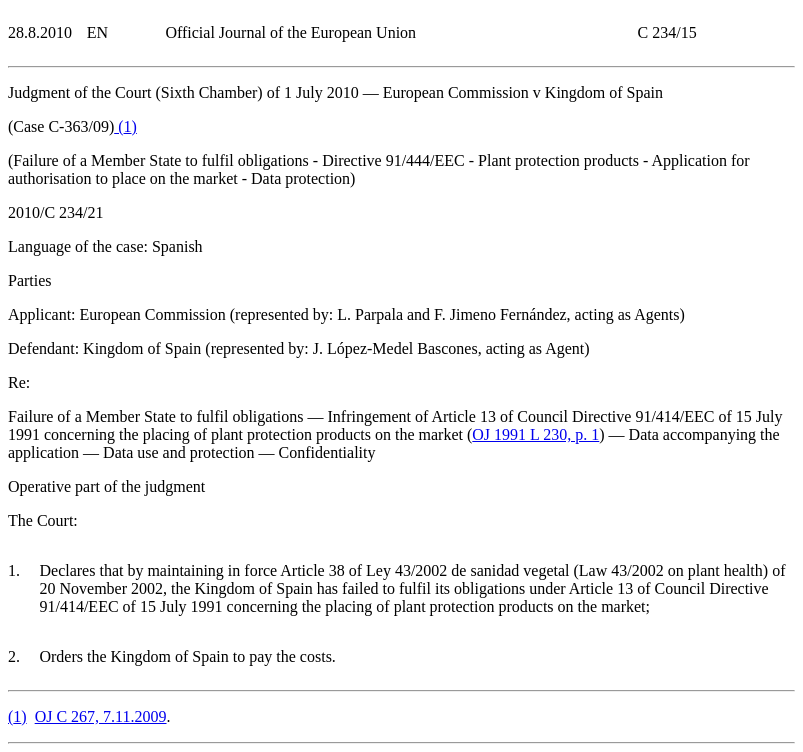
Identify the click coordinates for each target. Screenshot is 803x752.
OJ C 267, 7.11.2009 (101, 716)
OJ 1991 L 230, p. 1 (535, 434)
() (125, 126)
